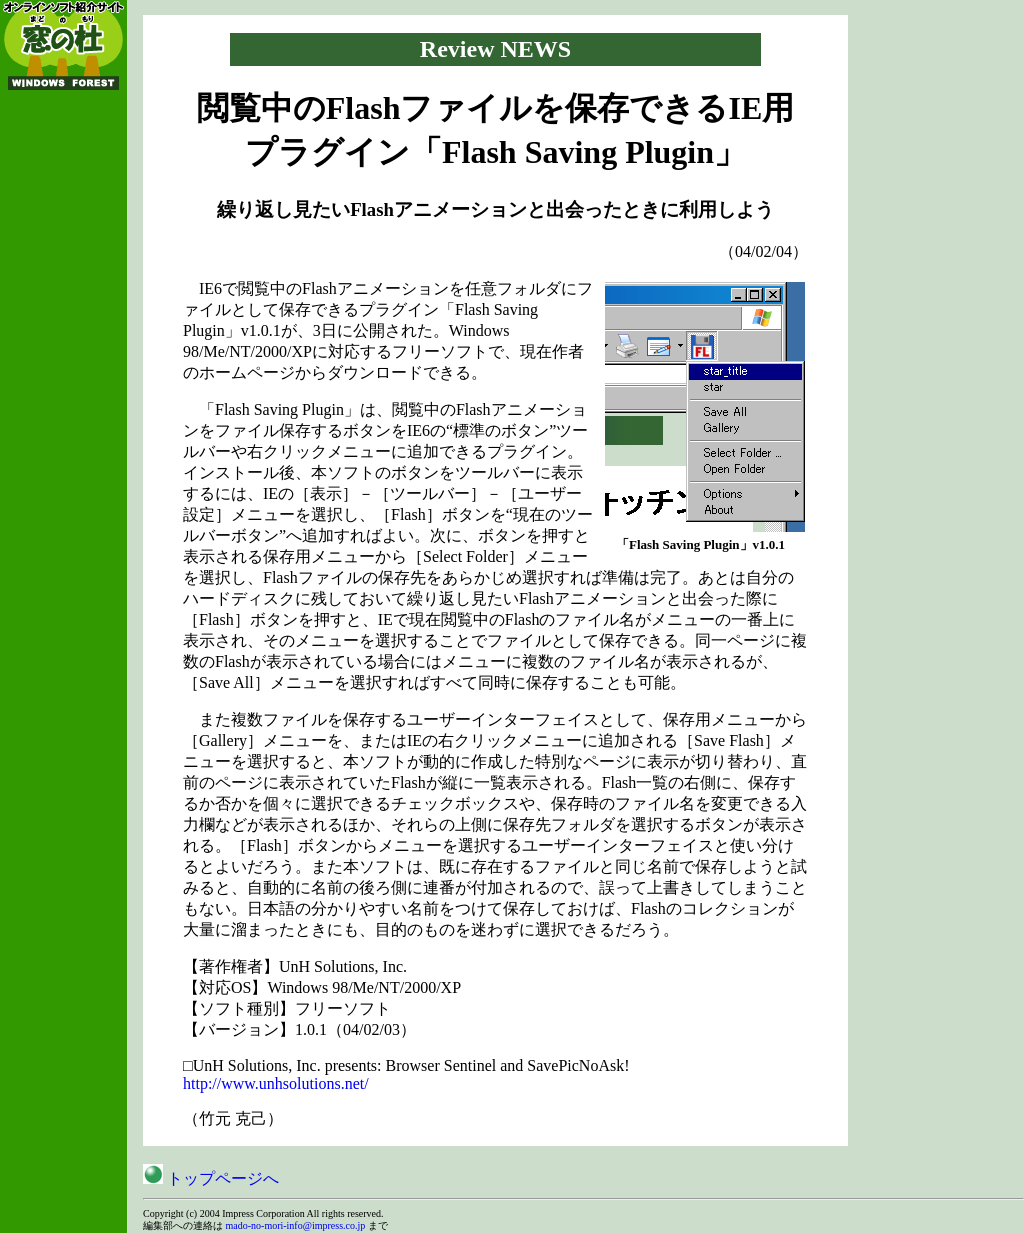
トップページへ (211, 1178)
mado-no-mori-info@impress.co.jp (296, 1225)
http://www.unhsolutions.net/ (276, 1083)
